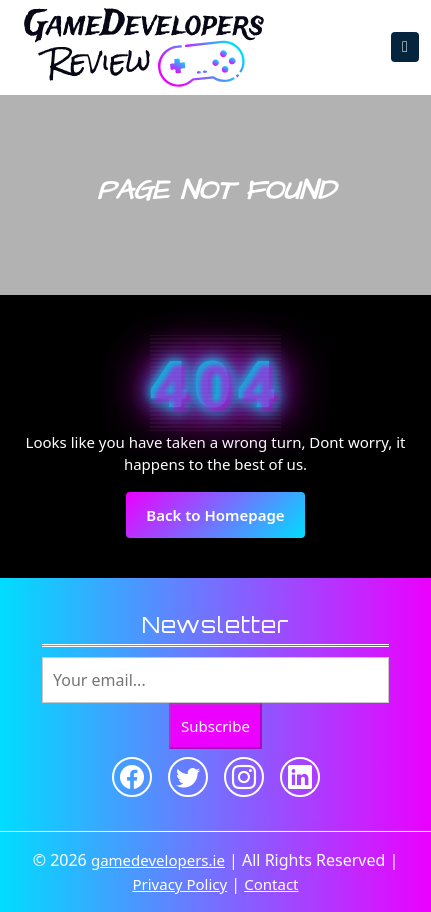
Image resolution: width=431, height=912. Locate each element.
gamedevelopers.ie (158, 860)
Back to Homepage (225, 521)
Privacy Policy (179, 884)
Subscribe (215, 726)
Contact (271, 884)
